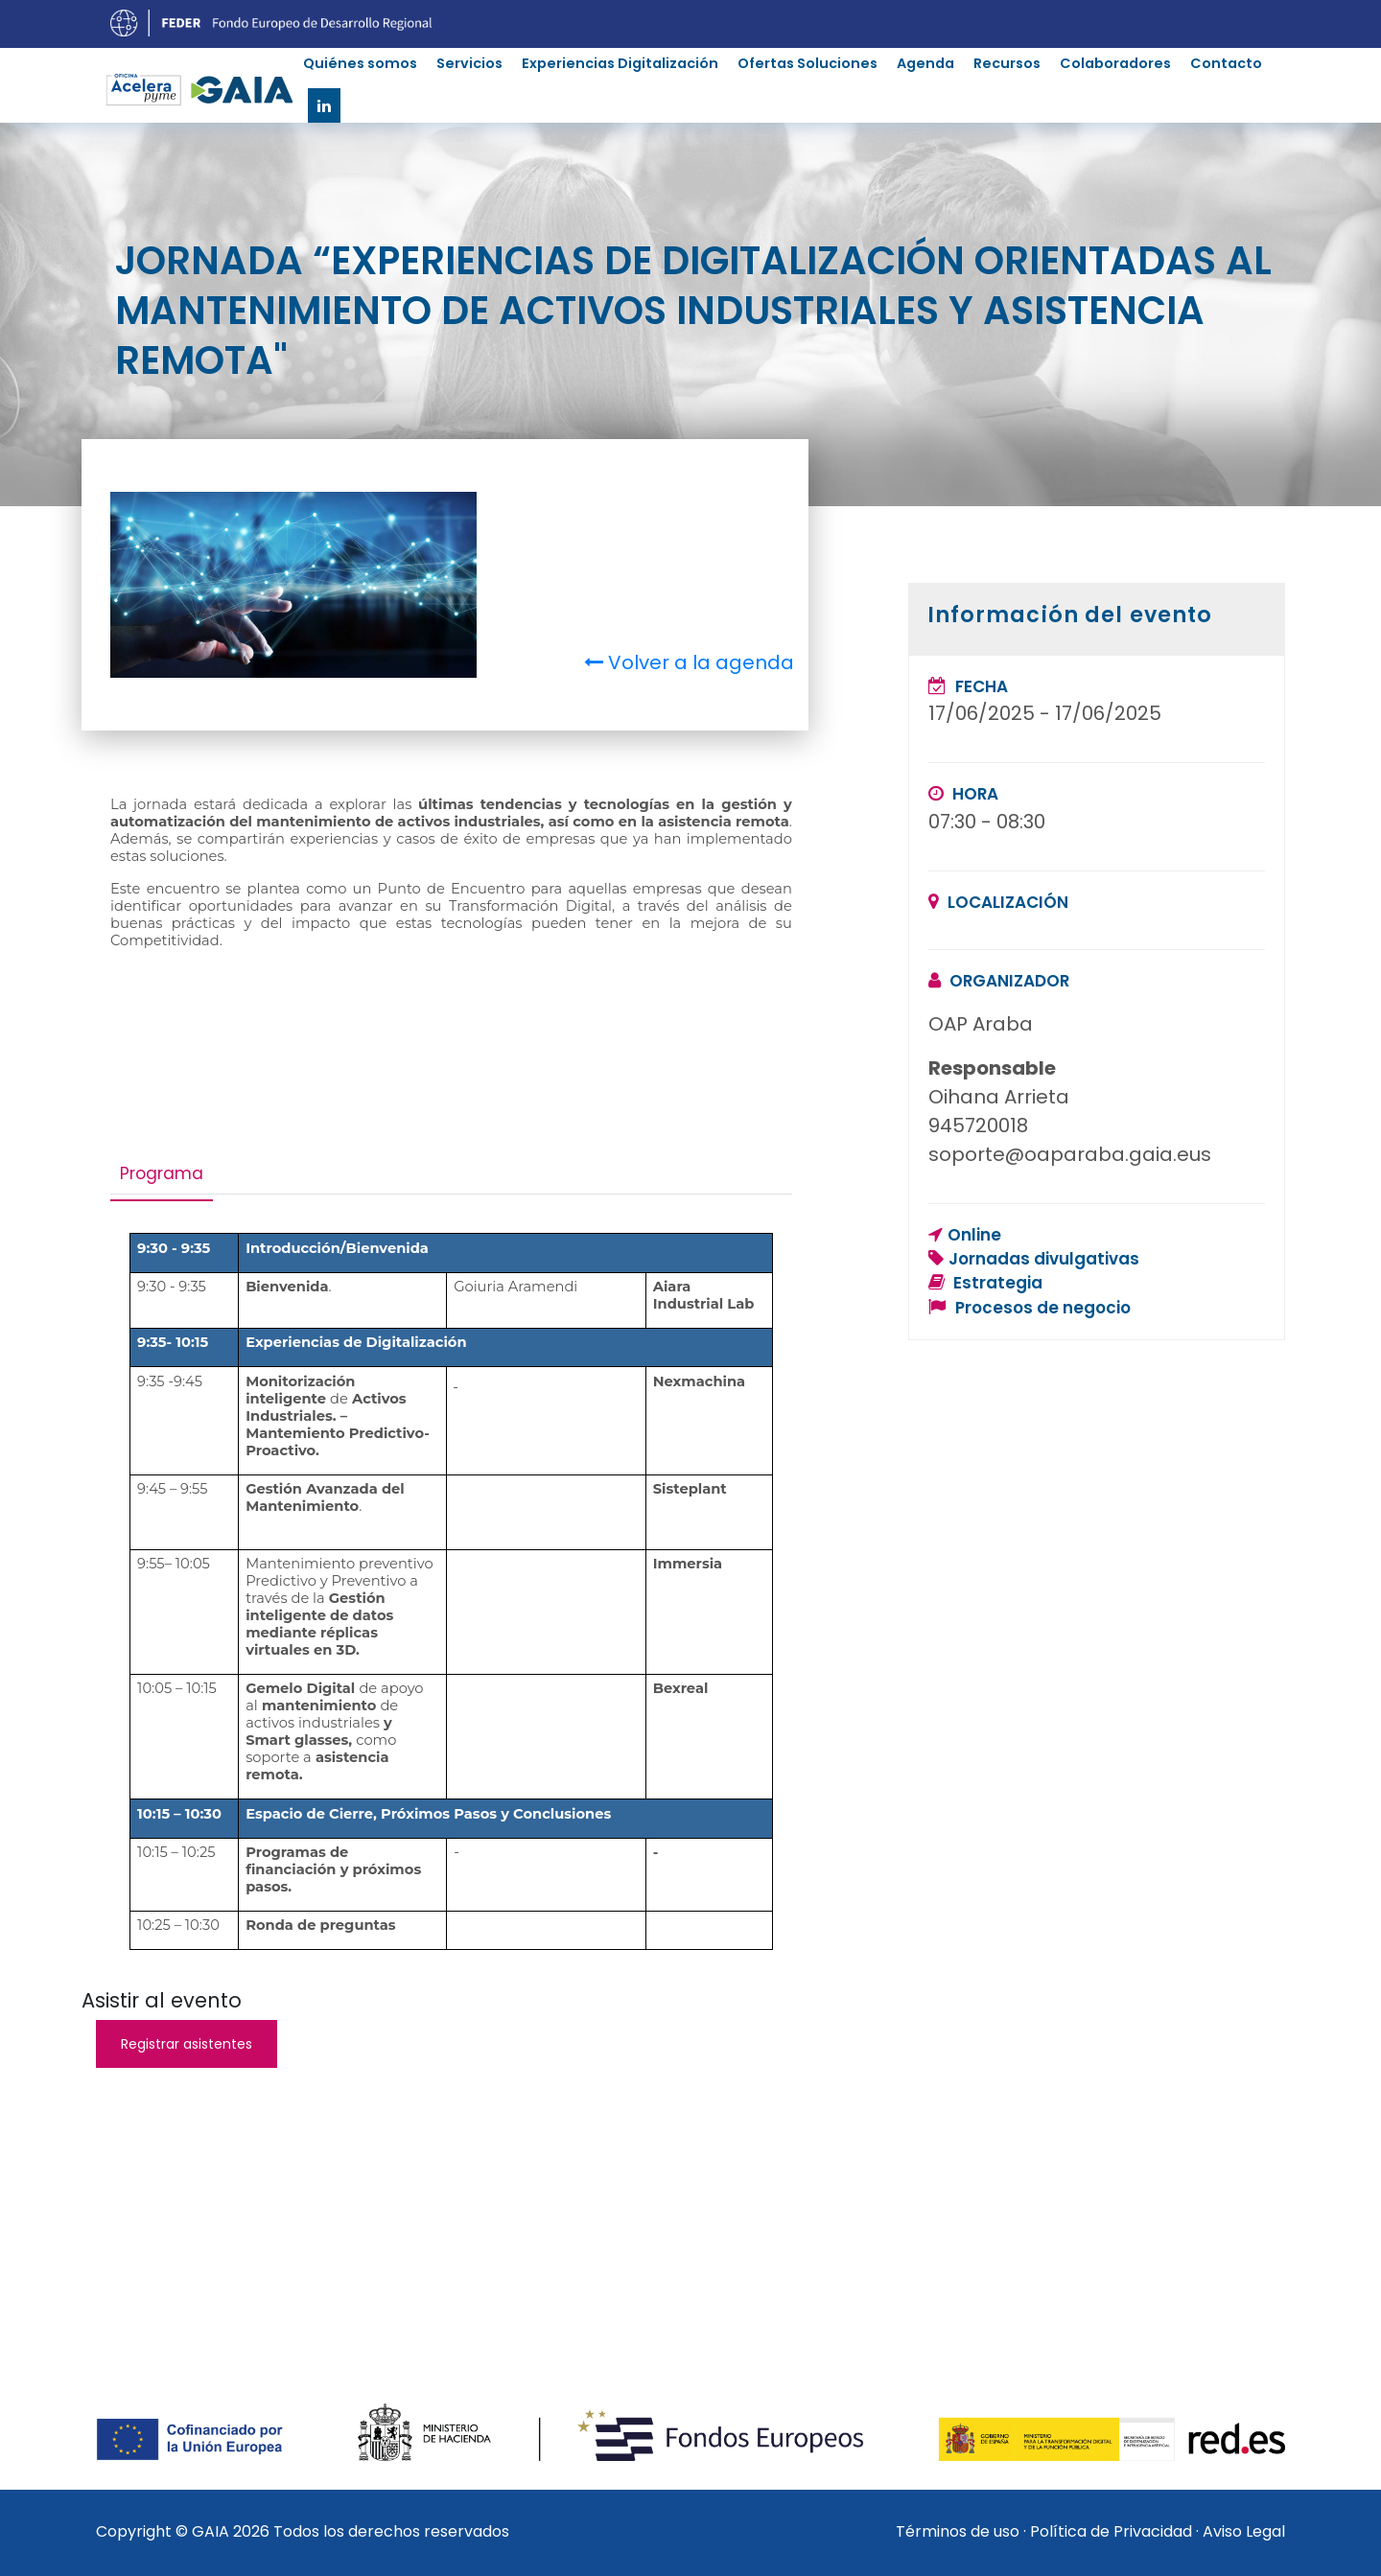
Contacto (1226, 63)
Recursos (1007, 63)
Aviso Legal (1244, 2531)
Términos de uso (957, 2531)
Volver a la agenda (689, 662)
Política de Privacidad (1111, 2531)
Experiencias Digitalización (620, 63)
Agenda (925, 63)
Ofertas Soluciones (807, 63)
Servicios (469, 63)
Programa (161, 1173)
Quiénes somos (360, 63)
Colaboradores (1115, 63)
